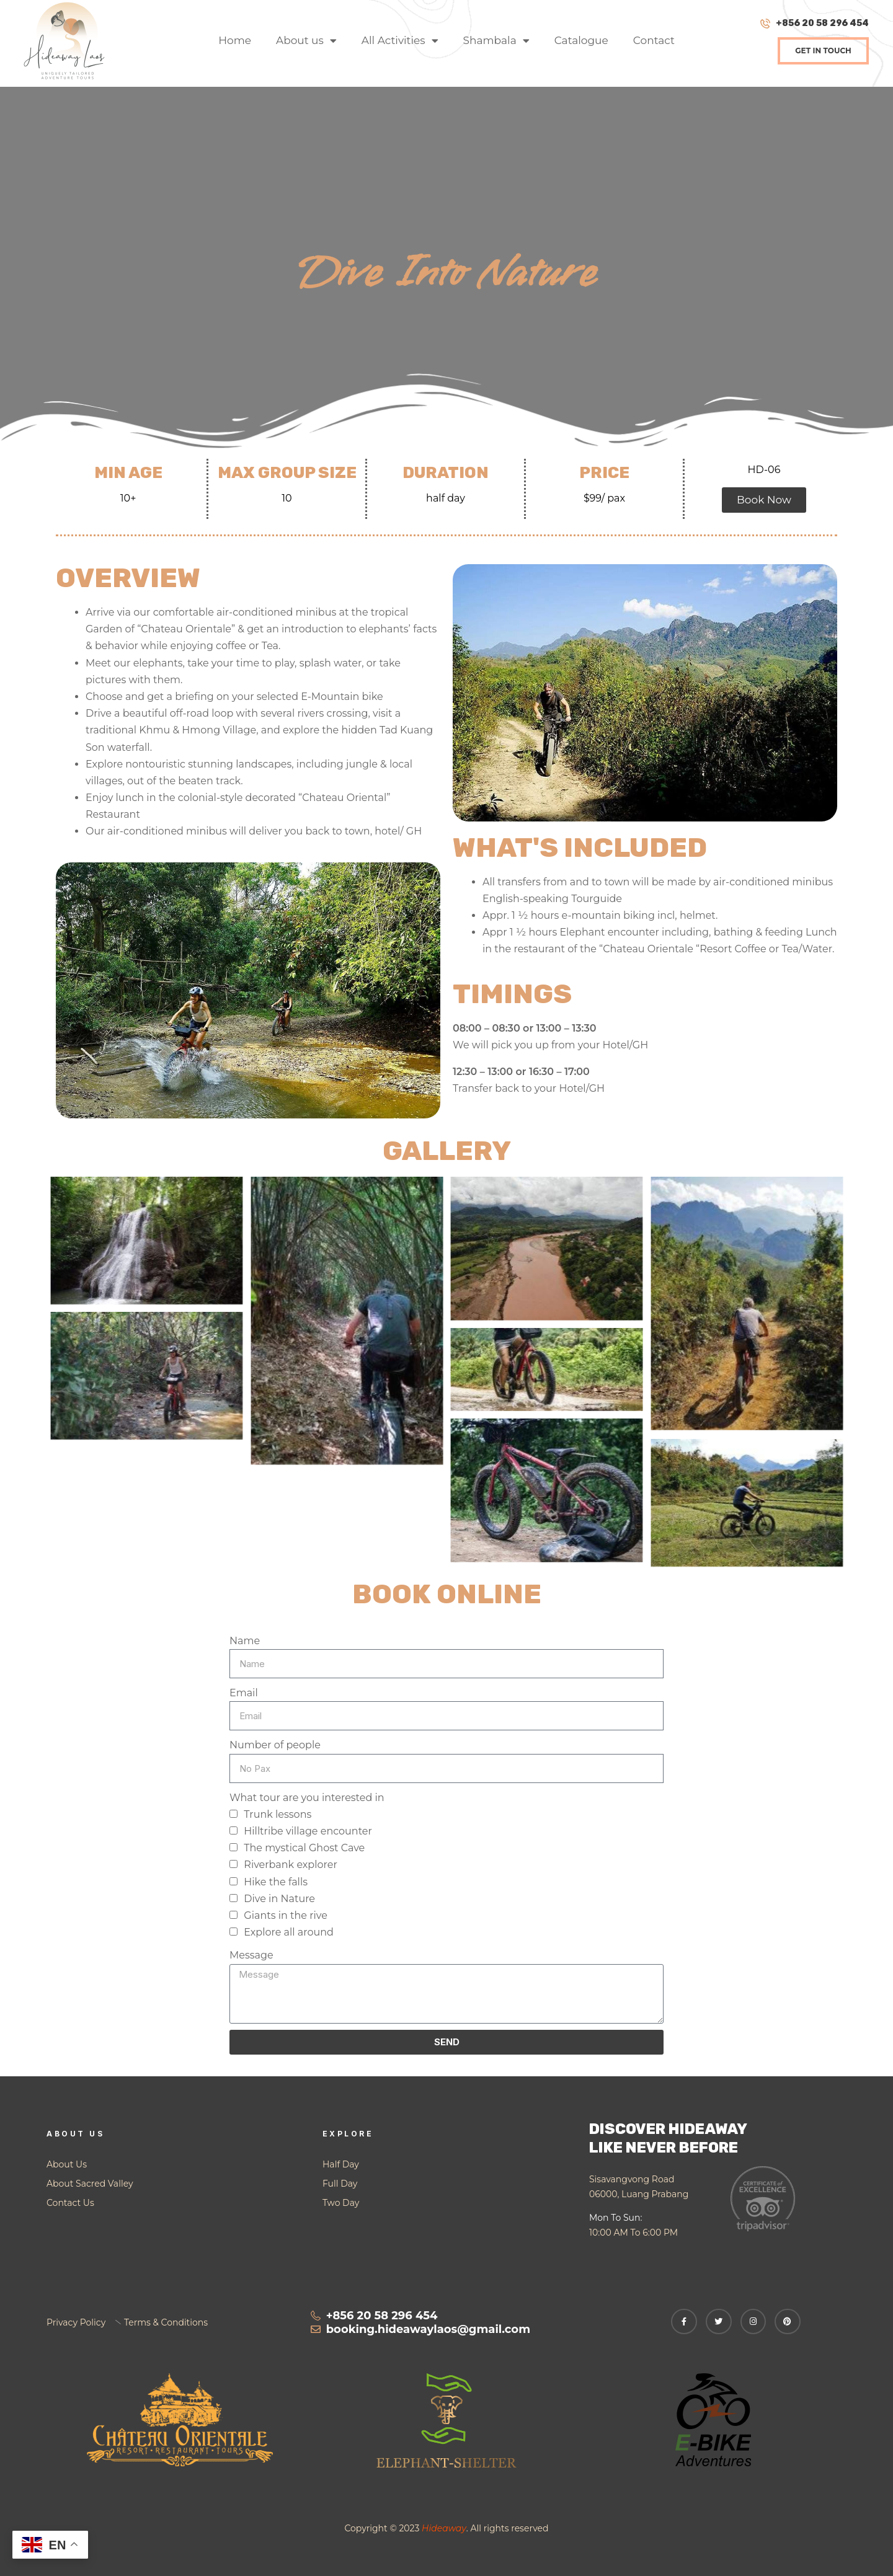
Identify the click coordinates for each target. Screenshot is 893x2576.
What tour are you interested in (306, 1798)
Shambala (496, 40)
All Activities (400, 40)
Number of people (275, 1745)
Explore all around (289, 1932)
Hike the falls (276, 1882)
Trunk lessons (277, 1814)
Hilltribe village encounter (308, 1831)
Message (251, 1955)
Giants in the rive (285, 1915)
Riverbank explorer (290, 1864)
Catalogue (581, 40)
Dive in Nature (279, 1899)
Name (244, 1641)
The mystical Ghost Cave (304, 1848)
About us (306, 40)
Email (243, 1693)
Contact (654, 40)
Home (234, 40)
